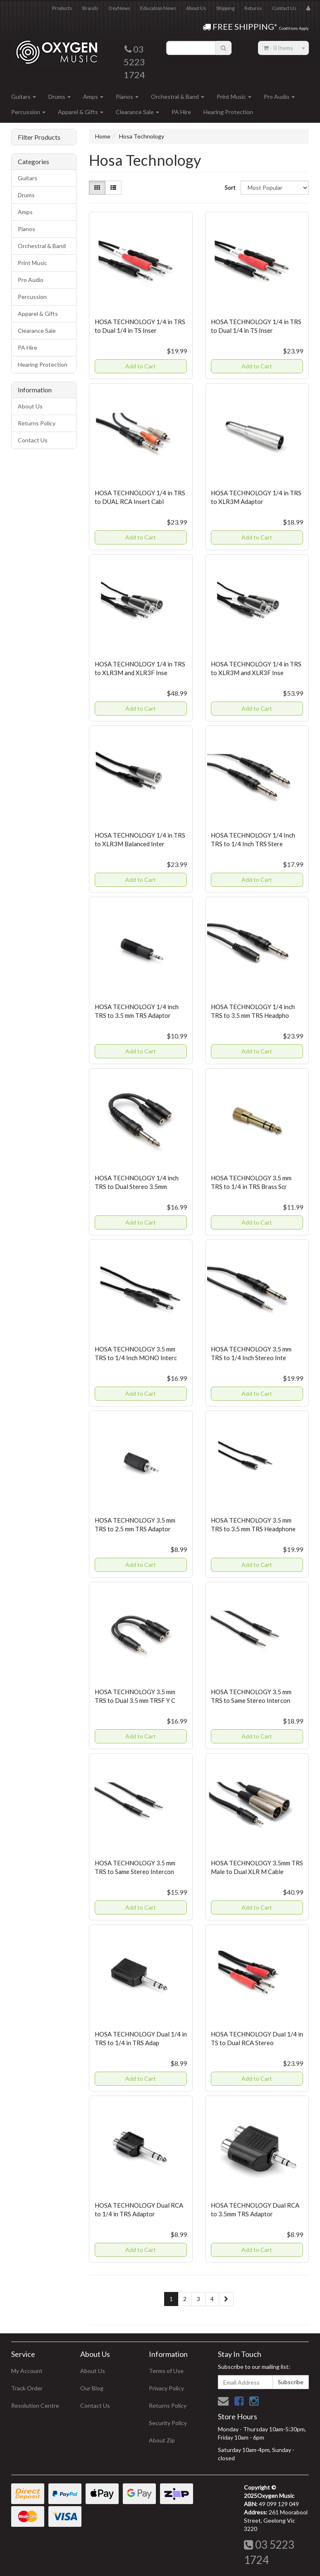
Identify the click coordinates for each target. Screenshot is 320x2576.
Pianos (127, 96)
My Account (27, 2370)
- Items (278, 47)
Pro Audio (279, 96)
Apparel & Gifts (80, 111)
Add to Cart (140, 366)
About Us (196, 8)
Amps (93, 96)
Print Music (234, 96)
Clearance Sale (137, 111)
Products (62, 8)
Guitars (23, 96)
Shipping (225, 8)
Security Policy (168, 2422)
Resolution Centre (35, 2405)
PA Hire (181, 111)
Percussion (28, 111)
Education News (158, 8)
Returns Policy (36, 423)
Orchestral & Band (177, 96)
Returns (253, 8)
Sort (229, 187)
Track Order (27, 2388)
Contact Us (284, 8)
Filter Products (39, 137)
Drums (59, 96)
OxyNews (119, 8)
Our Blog (91, 2388)
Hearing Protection (228, 111)
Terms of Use (166, 2370)
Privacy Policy (166, 2388)
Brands (90, 8)
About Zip (162, 2440)
